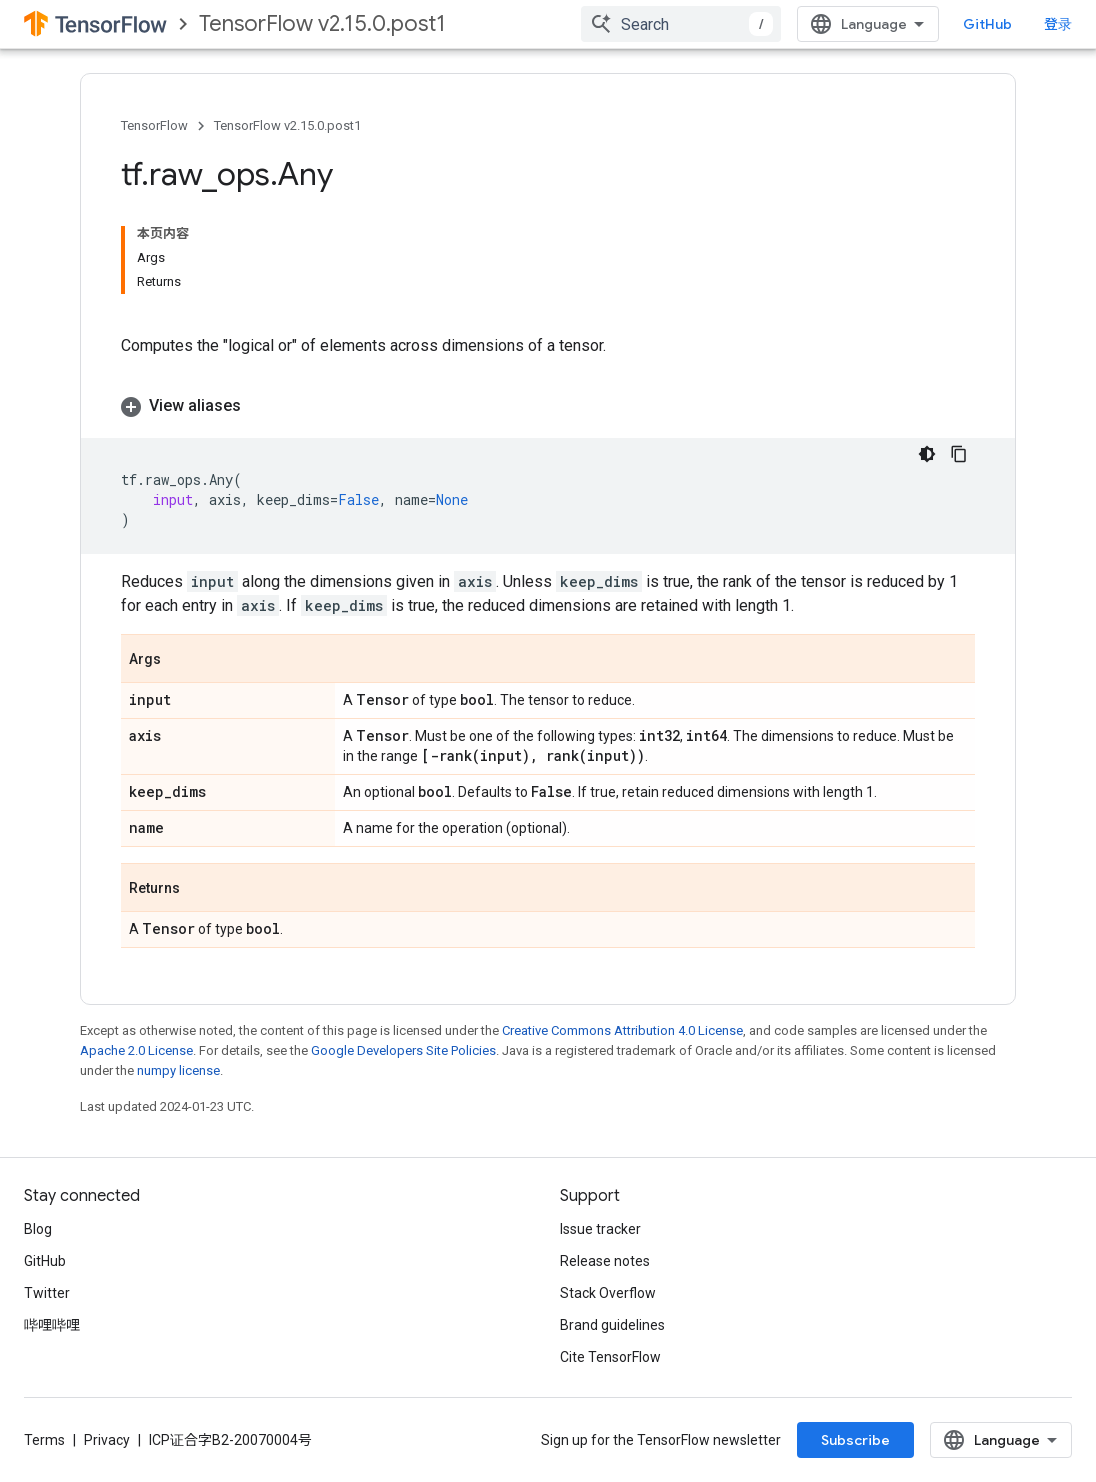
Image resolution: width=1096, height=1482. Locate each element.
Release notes (605, 1261)
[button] (548, 406)
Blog (38, 1229)
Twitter (47, 1293)
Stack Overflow (608, 1293)
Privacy (107, 1440)
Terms (44, 1440)
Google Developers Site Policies (403, 1050)
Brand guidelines (612, 1325)
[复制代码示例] (959, 454)
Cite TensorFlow (610, 1357)
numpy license (178, 1070)
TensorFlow (154, 125)
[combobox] (681, 24)
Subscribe (855, 1440)
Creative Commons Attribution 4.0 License (622, 1030)
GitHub (987, 24)
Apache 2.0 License (136, 1050)
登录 (1058, 24)
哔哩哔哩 (52, 1325)
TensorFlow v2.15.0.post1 (322, 23)
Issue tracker (600, 1229)
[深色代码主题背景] (927, 454)
